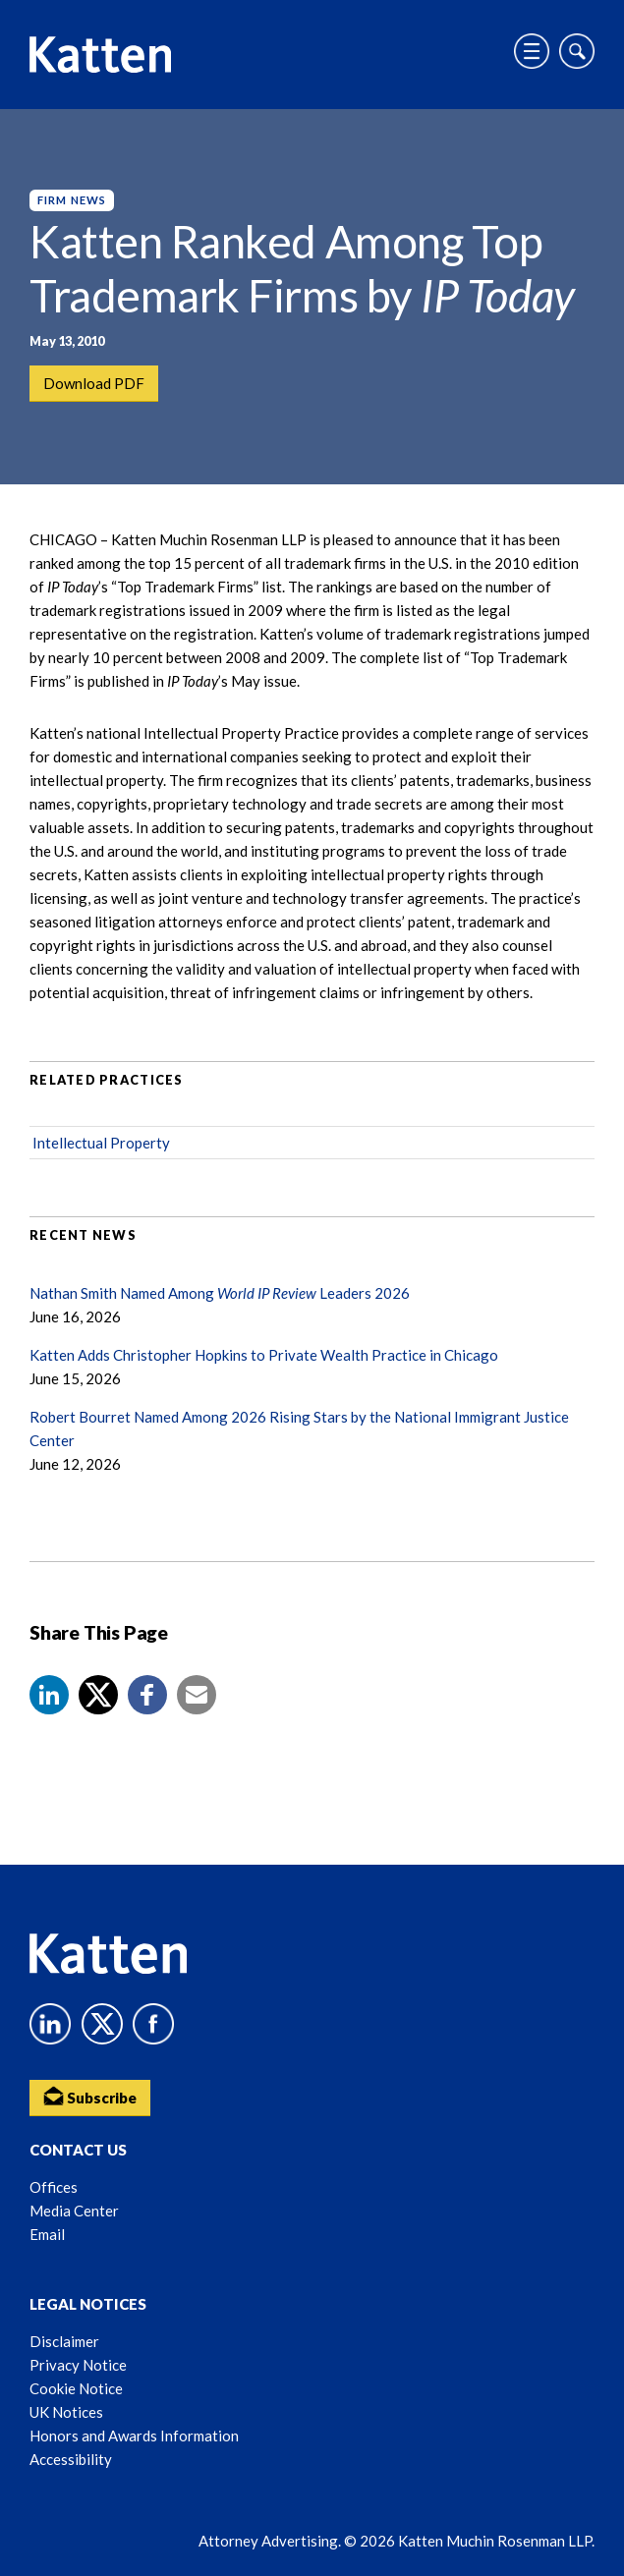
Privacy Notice (78, 2365)
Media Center (74, 2210)
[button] (49, 1694)
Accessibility (70, 2459)
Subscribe (90, 2096)
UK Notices (66, 2412)
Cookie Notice (76, 2388)
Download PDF (93, 383)
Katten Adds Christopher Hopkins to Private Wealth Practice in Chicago (263, 1355)
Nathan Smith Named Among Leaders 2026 (219, 1293)
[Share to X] (98, 1694)
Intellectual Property (101, 1142)
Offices (53, 2187)
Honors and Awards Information (134, 2435)
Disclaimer (64, 2341)
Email (47, 2234)
